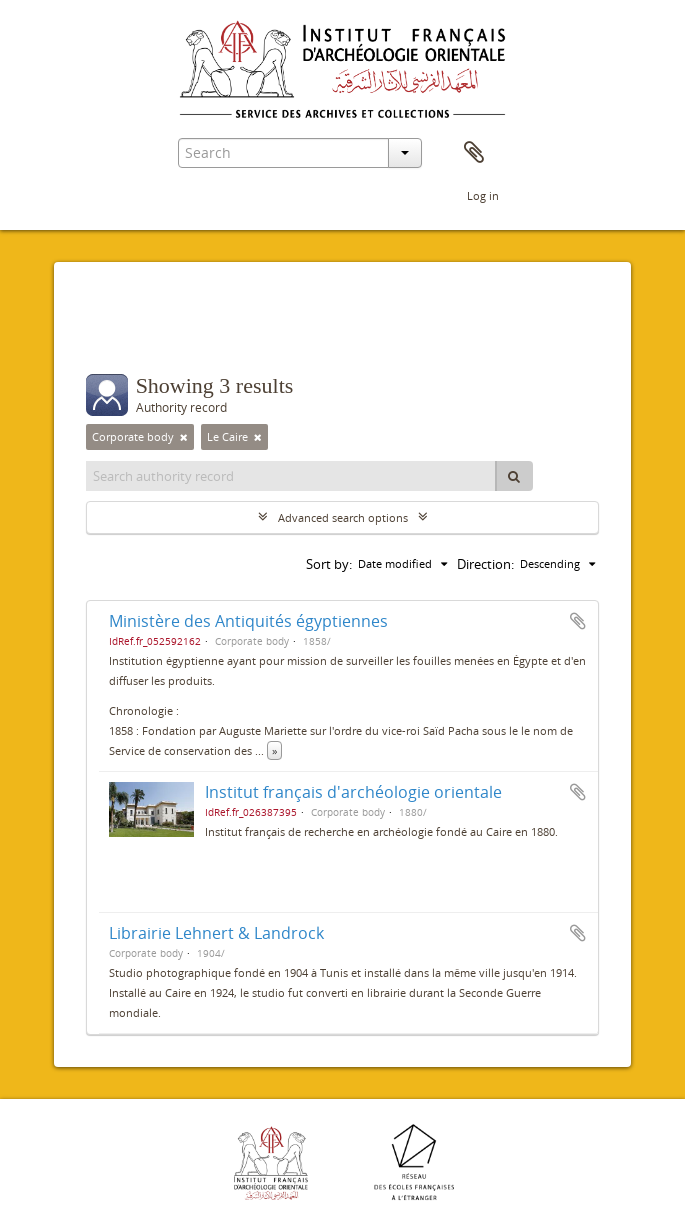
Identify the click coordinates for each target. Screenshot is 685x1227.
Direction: (485, 564)
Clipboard (474, 153)
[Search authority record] (291, 476)
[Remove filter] (184, 437)
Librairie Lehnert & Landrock (216, 933)
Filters (131, 334)
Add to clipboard (578, 621)
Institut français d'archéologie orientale (353, 792)
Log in (483, 195)
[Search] (514, 476)
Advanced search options (343, 517)
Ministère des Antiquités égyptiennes (248, 621)
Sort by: (329, 564)
